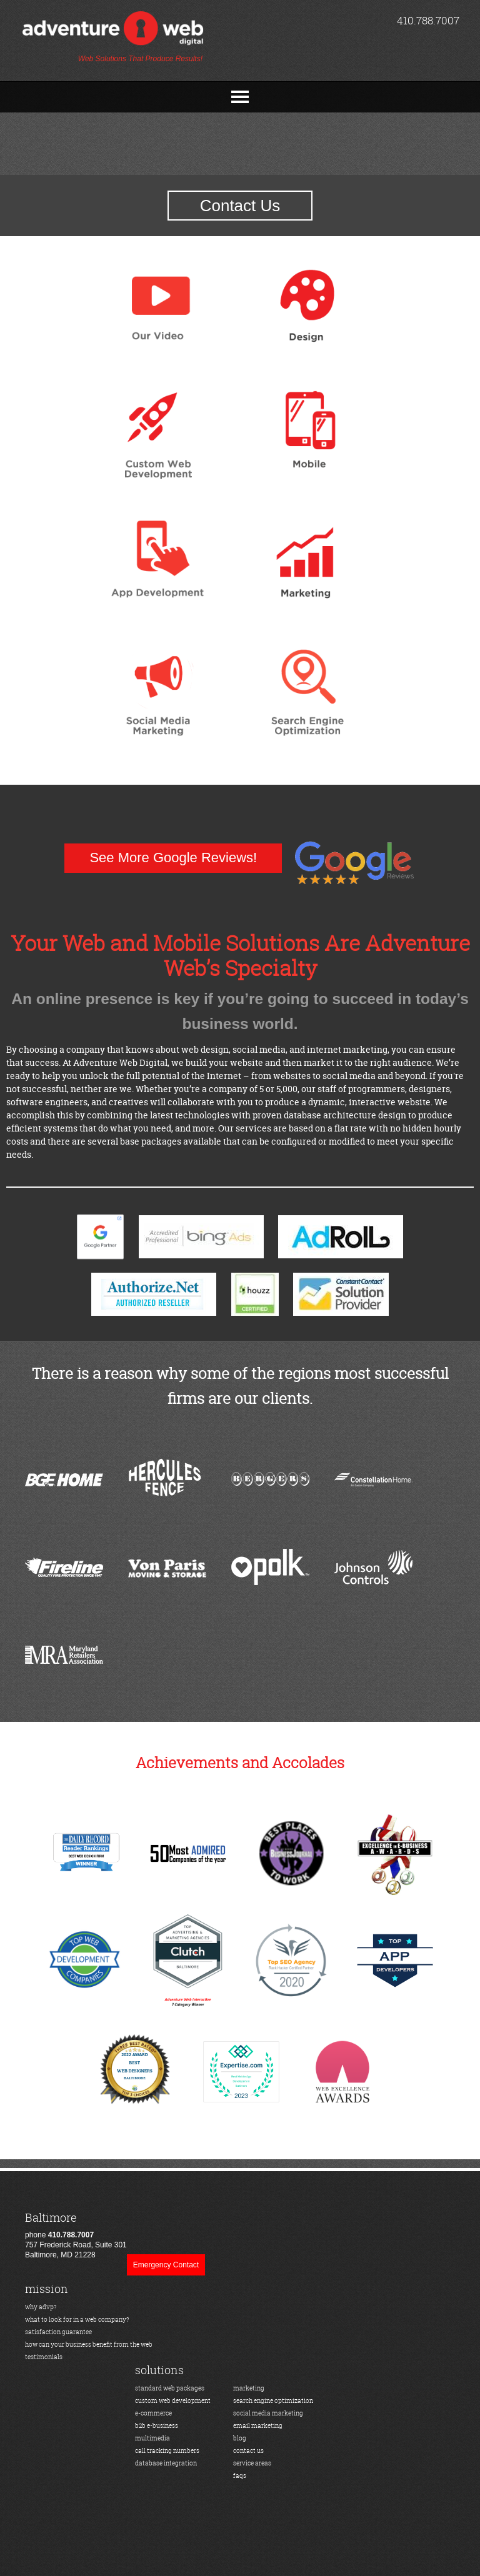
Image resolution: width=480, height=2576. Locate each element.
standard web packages (169, 2388)
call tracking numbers (167, 2451)
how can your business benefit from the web (88, 2344)
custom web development (173, 2401)
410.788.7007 (427, 20)
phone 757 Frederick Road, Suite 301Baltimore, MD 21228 (76, 2235)
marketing (248, 2388)
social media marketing (268, 2413)
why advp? (41, 2307)
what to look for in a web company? (77, 2319)
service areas (252, 2463)
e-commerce (153, 2413)
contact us (248, 2451)
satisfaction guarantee (58, 2332)
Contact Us (240, 205)
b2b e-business (156, 2426)
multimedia (152, 2438)
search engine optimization (273, 2401)
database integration (166, 2463)
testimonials (43, 2357)
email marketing (257, 2426)
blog (239, 2438)
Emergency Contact (166, 2264)
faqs (239, 2476)
